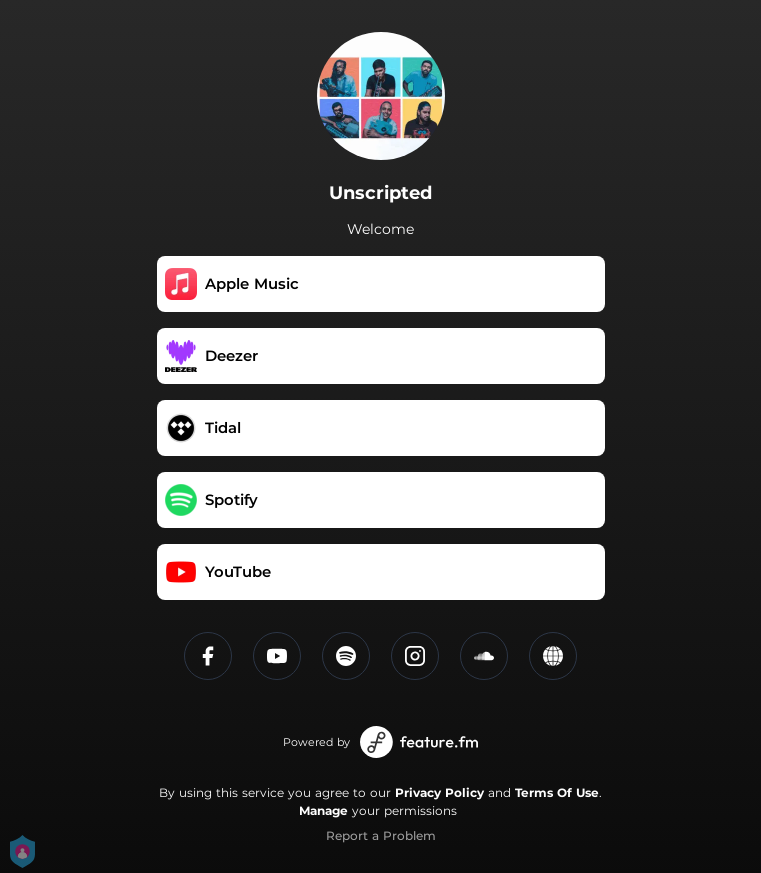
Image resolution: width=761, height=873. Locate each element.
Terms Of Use (557, 792)
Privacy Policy (439, 792)
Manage (323, 810)
